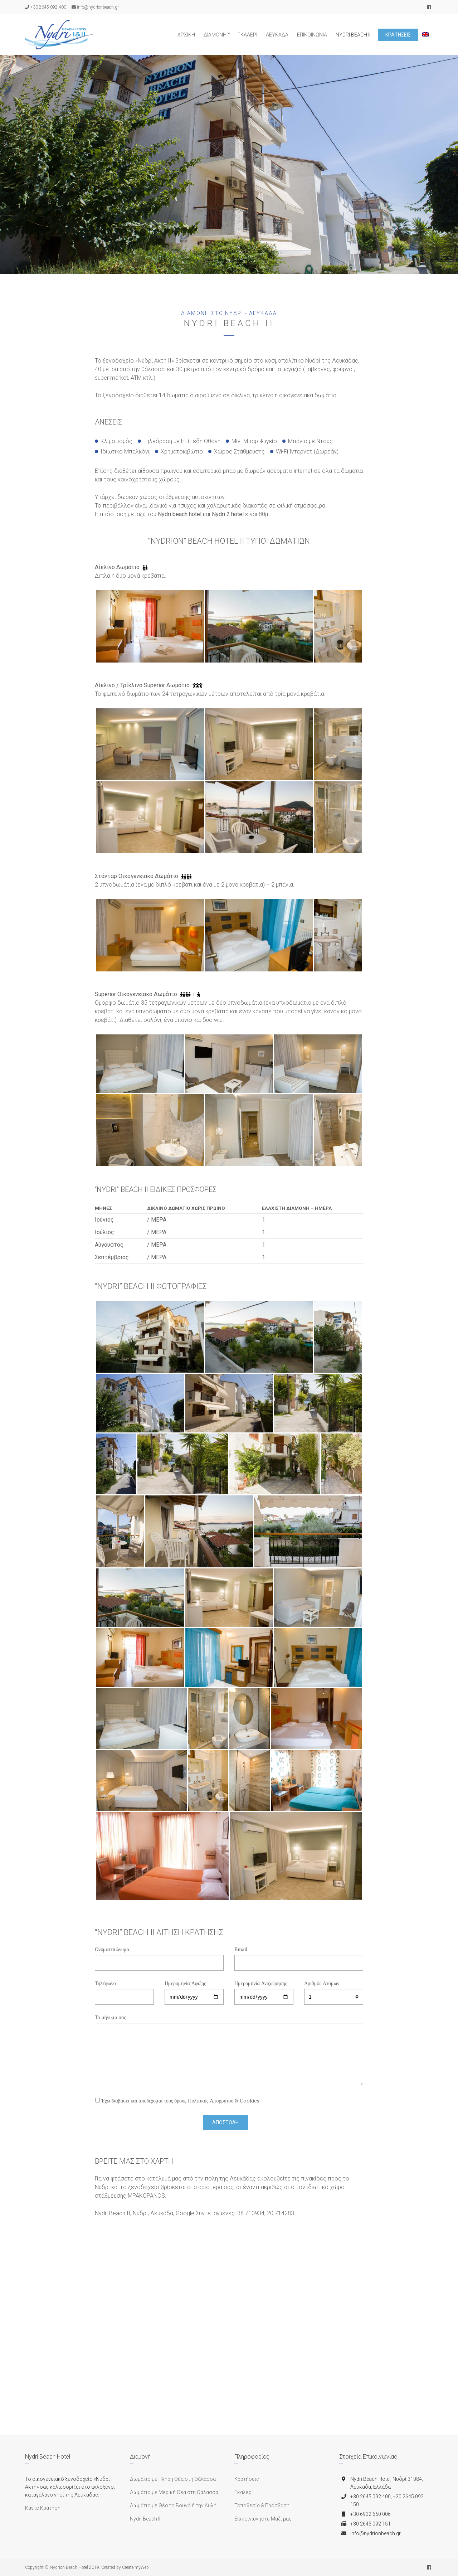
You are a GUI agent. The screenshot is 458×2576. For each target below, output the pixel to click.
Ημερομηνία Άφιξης (194, 1990)
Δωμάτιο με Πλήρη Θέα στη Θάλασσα (173, 2479)
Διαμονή (215, 35)
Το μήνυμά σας (229, 2050)
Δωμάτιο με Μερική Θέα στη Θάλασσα (174, 2492)
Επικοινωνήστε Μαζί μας (263, 2519)
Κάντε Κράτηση (42, 2508)
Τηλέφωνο (124, 1990)
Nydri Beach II (353, 35)
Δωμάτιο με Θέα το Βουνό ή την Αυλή (173, 2505)
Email (298, 1956)
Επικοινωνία (312, 35)
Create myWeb (135, 2567)
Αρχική (186, 35)
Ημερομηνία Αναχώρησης (263, 1990)
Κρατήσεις (398, 35)
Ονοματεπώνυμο (159, 1956)
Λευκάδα (277, 35)
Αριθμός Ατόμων (333, 1990)
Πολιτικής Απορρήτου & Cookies (224, 2100)
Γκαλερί (247, 35)
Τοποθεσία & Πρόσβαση (261, 2505)
